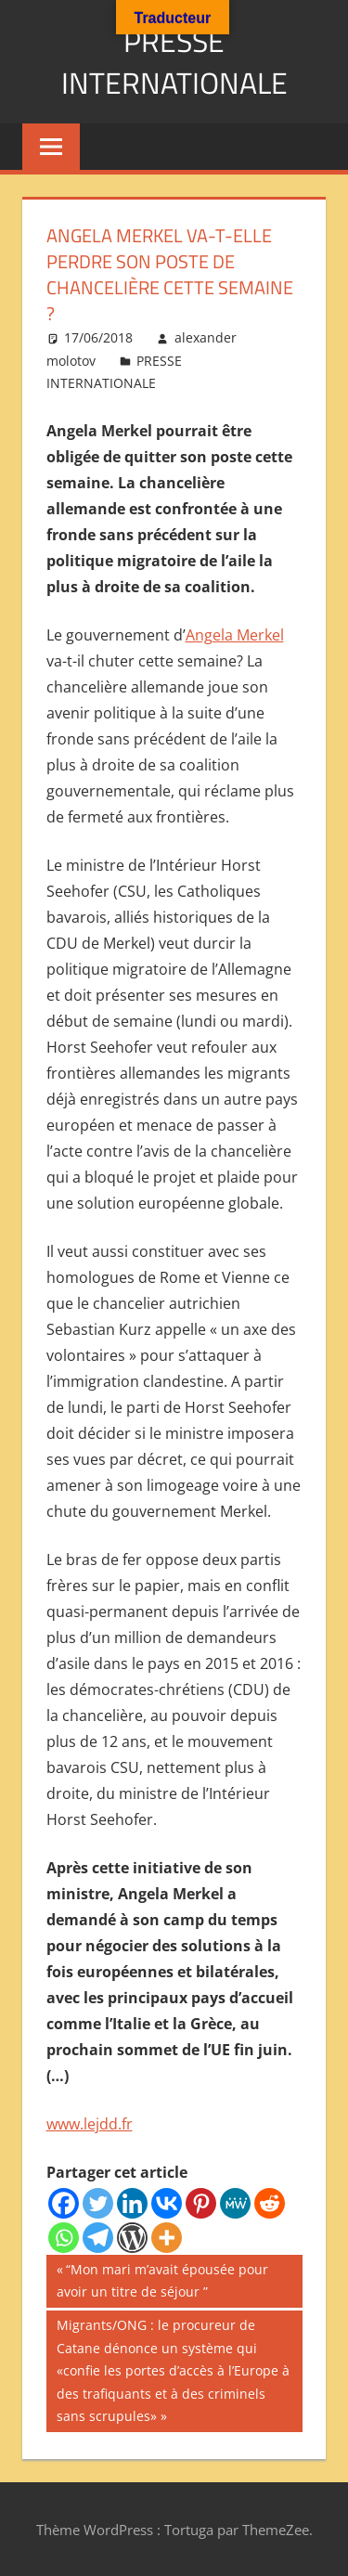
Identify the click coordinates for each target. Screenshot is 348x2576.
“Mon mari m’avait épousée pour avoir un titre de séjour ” (162, 2279)
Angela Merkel (235, 635)
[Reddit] (269, 2203)
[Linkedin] (132, 2203)
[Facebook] (63, 2203)
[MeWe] (235, 2203)
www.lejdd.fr (89, 2124)
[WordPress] (132, 2237)
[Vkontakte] (166, 2203)
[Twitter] (98, 2203)
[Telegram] (98, 2237)
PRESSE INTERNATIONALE (174, 62)
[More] (166, 2237)
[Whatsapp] (63, 2237)
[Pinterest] (201, 2203)
